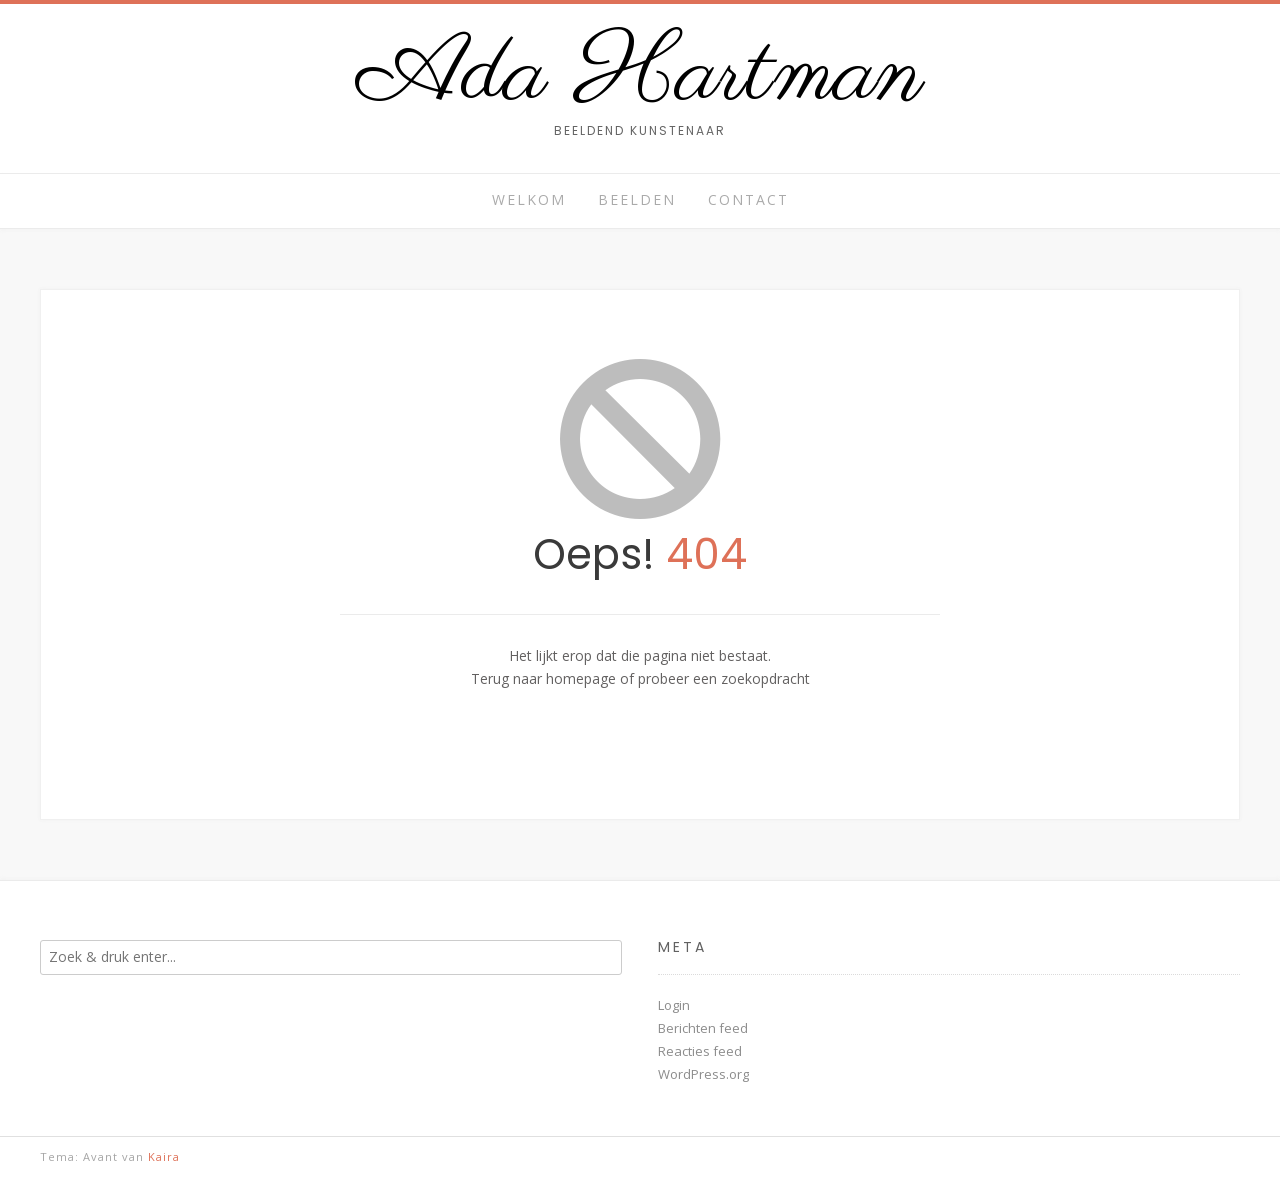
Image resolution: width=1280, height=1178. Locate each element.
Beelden (637, 199)
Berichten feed (703, 1028)
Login (674, 1005)
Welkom (529, 199)
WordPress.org (703, 1074)
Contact (748, 199)
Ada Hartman (640, 76)
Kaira (164, 1156)
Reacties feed (700, 1051)
